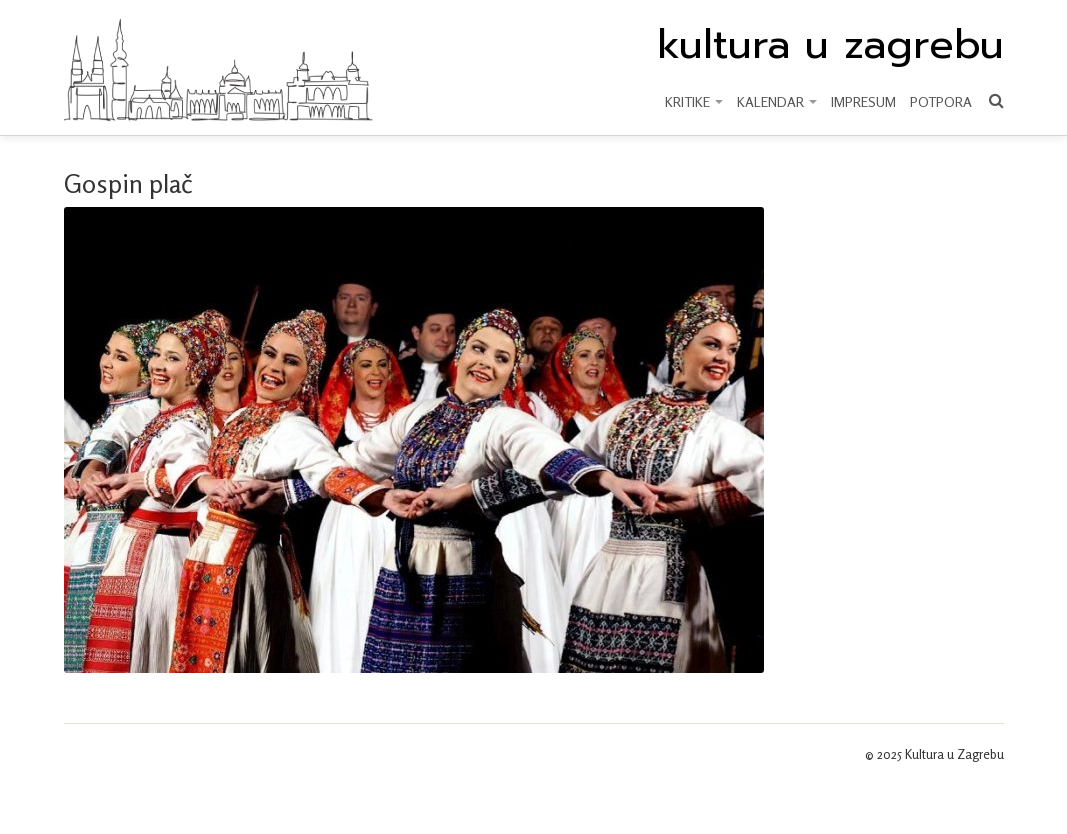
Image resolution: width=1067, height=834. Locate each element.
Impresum (863, 101)
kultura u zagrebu (830, 45)
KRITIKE (694, 101)
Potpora (941, 101)
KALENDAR (777, 101)
